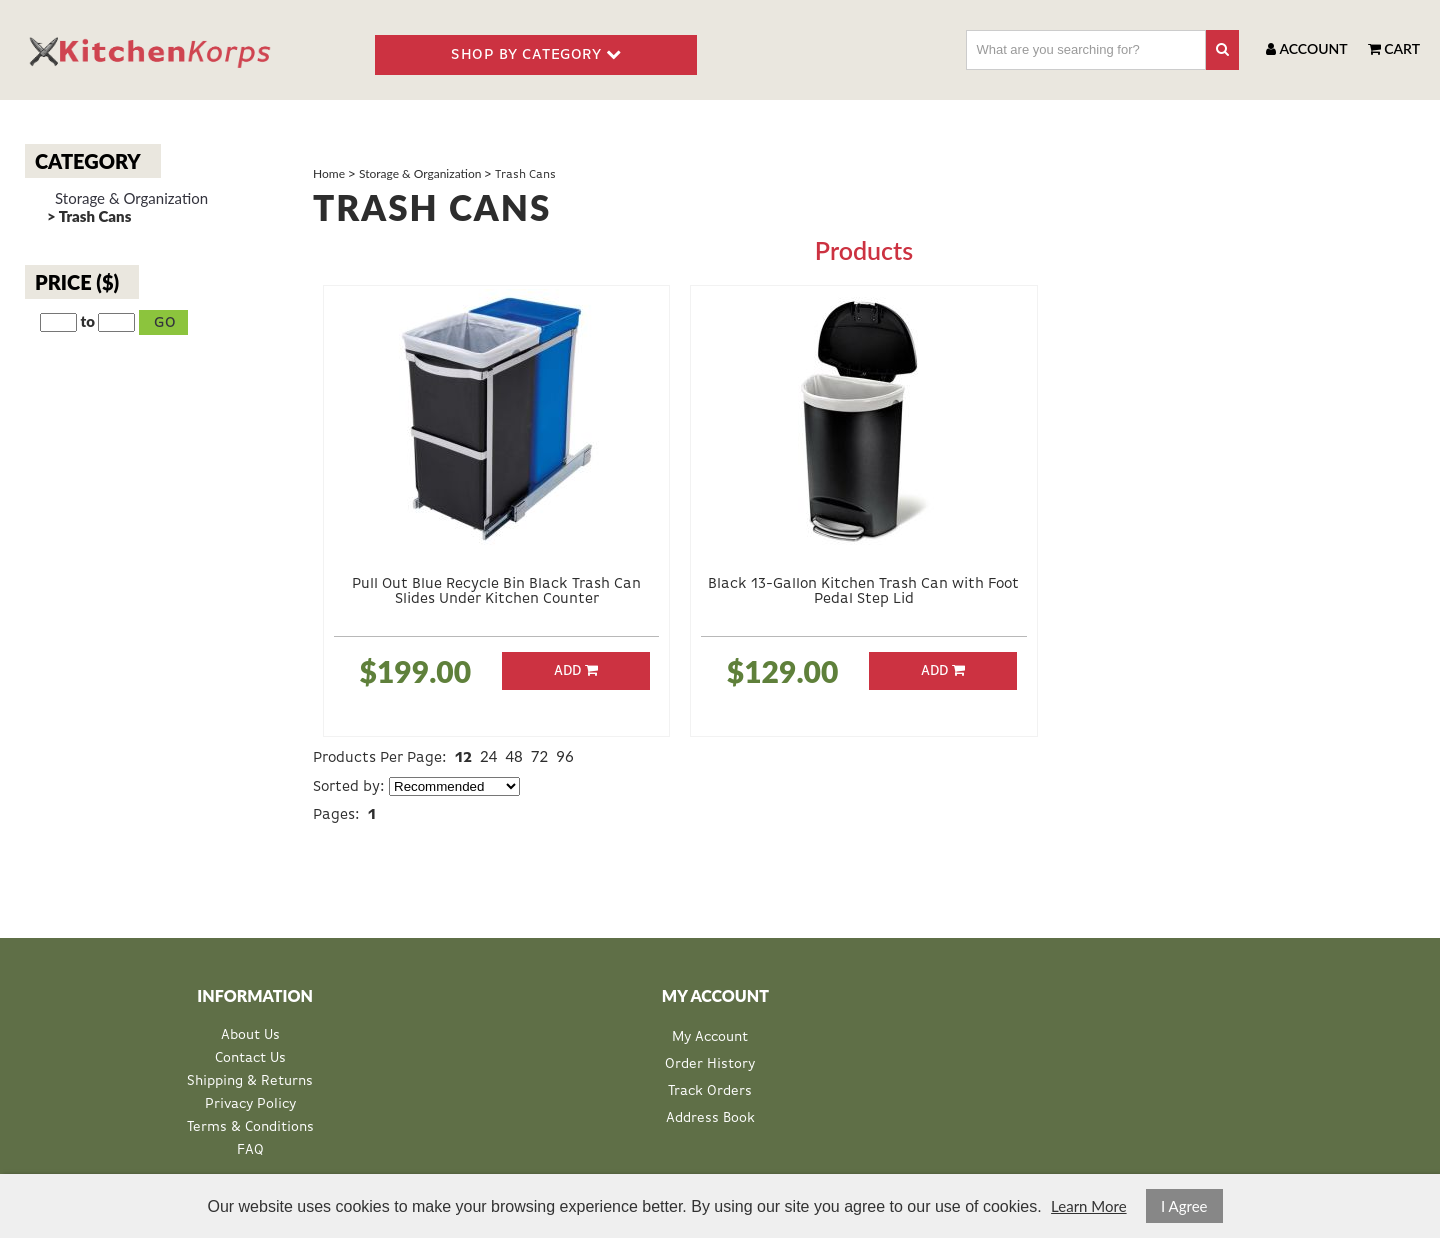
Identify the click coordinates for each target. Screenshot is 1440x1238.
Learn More (1088, 1206)
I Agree (1184, 1206)
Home (329, 173)
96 (564, 756)
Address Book (710, 1118)
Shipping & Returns (250, 1081)
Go (165, 322)
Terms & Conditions (250, 1127)
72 (539, 756)
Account (1306, 48)
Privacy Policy (250, 1104)
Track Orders (710, 1091)
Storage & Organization (131, 198)
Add (576, 670)
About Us (250, 1035)
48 (513, 756)
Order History (710, 1064)
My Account (710, 1037)
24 (488, 756)
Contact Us (250, 1058)
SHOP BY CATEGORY (536, 54)
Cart (1394, 48)
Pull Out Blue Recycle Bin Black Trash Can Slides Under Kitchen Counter (496, 591)
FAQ (250, 1150)
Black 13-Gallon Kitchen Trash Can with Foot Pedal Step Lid (863, 591)
